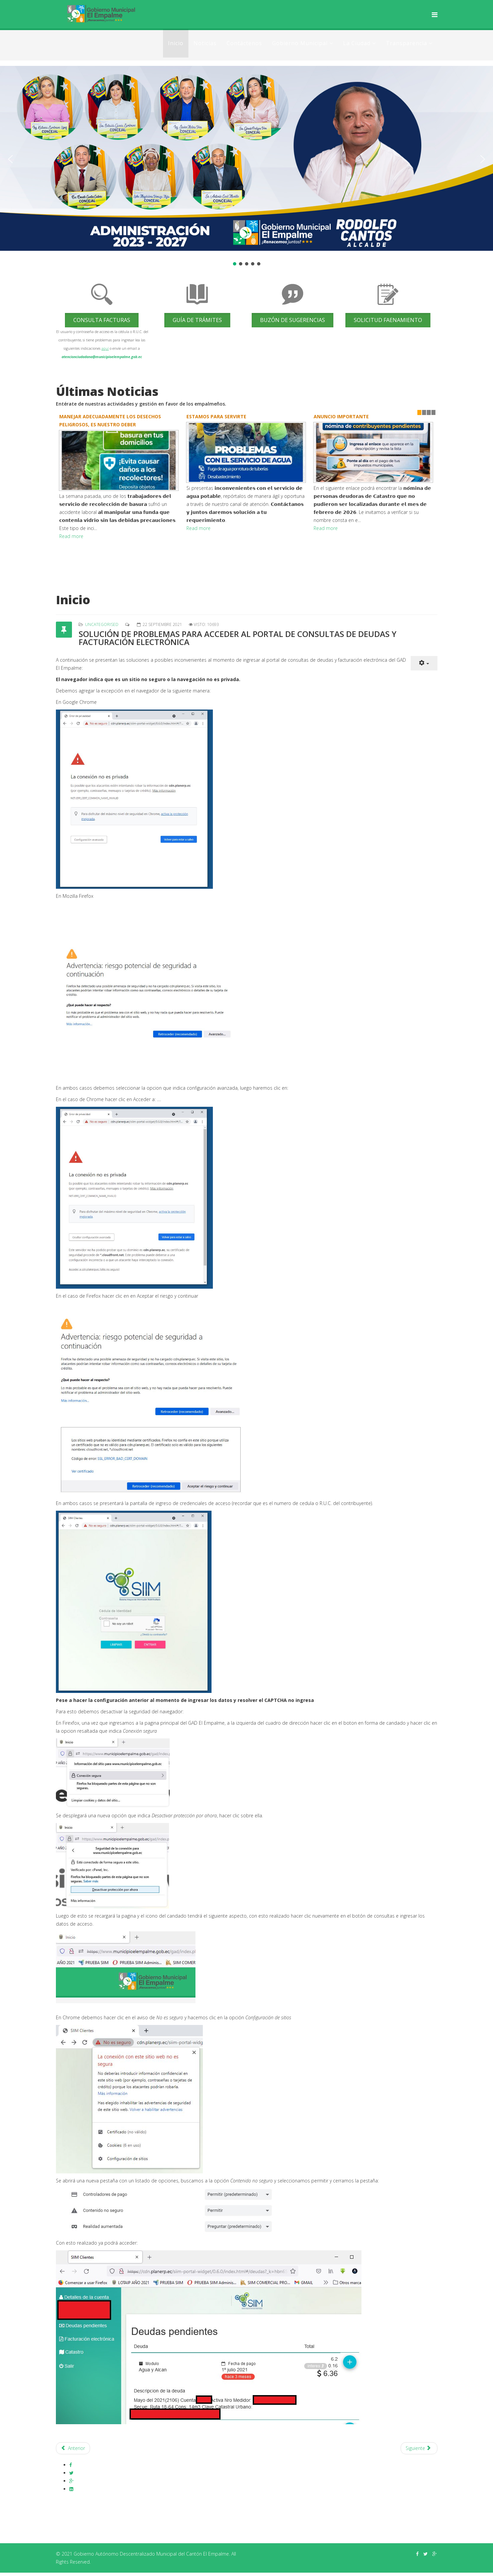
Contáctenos (244, 43)
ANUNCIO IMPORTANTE (341, 416)
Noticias (205, 43)
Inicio (175, 43)
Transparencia (406, 43)
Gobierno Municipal (300, 43)
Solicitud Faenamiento (388, 320)
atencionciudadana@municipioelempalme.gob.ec (102, 356)
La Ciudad (357, 43)
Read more (71, 536)
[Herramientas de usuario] (424, 663)
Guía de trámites (197, 320)
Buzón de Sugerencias (292, 320)
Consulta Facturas (101, 320)
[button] (10, 159)
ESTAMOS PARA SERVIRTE (216, 416)
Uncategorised (101, 624)
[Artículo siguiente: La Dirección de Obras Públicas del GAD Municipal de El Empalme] (419, 2448)
